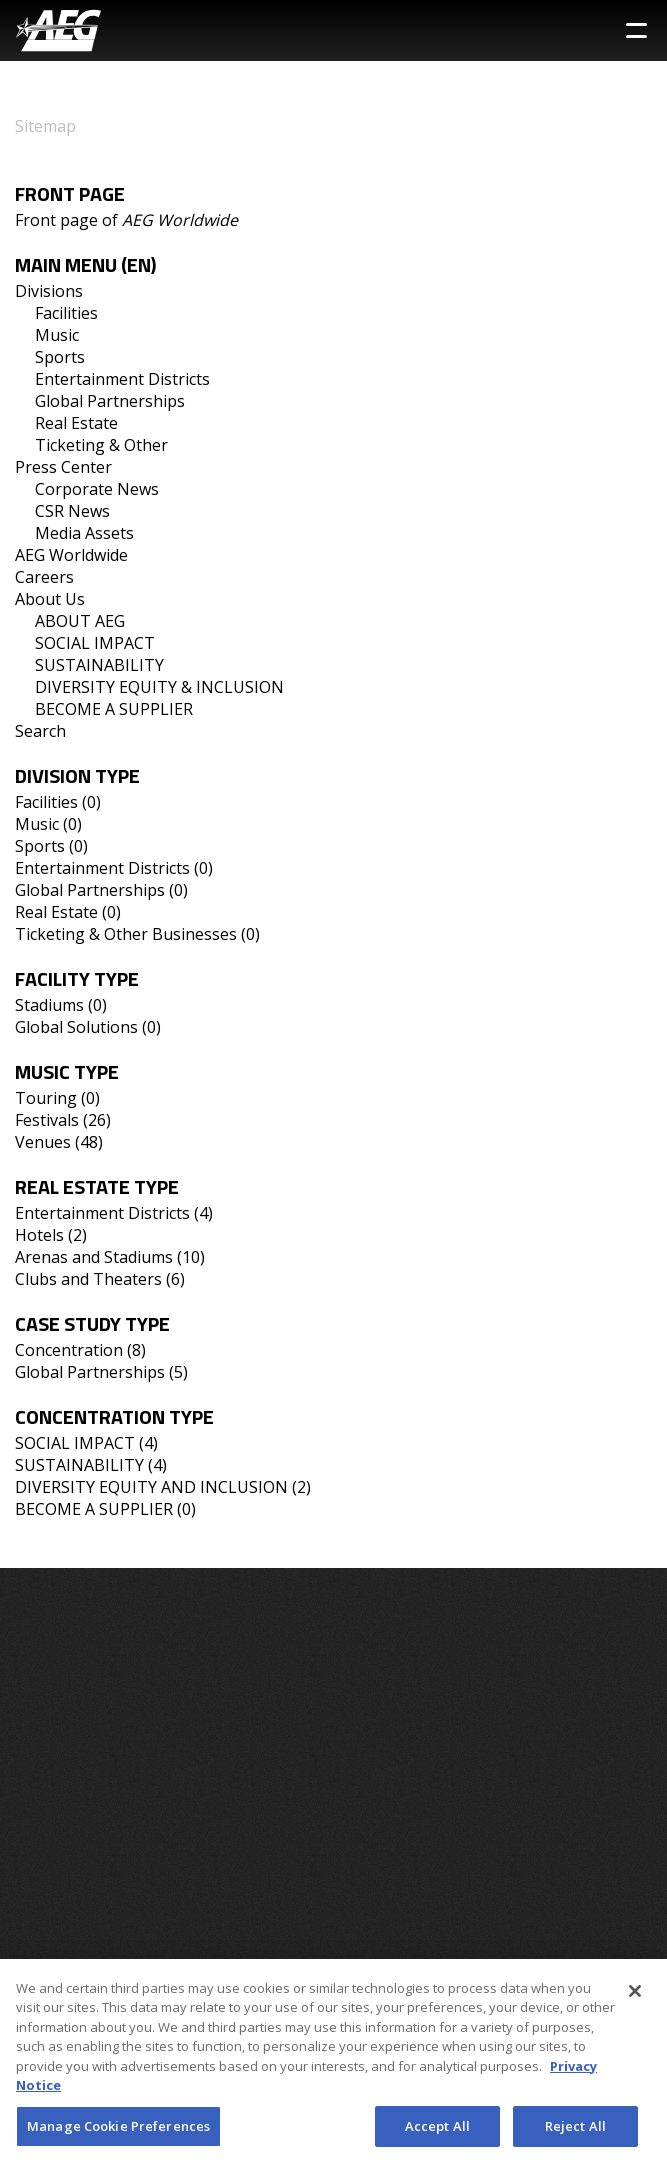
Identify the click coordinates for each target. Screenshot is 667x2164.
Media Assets (84, 533)
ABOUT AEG (80, 621)
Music (57, 335)
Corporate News (97, 489)
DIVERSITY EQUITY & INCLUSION (159, 687)
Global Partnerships (110, 401)
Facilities (66, 313)
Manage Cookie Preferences (118, 2132)
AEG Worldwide (71, 555)
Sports (60, 357)
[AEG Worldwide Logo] (58, 30)
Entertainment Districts (122, 379)
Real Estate (76, 423)
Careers (44, 577)
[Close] (635, 1997)
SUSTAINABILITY (99, 665)
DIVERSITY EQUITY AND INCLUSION (151, 1487)
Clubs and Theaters (88, 1279)
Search (40, 731)
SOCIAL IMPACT (95, 643)
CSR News (72, 511)
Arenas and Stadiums (94, 1257)
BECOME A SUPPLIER (114, 709)
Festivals (47, 1120)
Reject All (575, 2132)
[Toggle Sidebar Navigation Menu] (636, 30)
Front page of (126, 220)
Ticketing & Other (101, 445)
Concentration (69, 1350)
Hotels (39, 1235)
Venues (43, 1142)
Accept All (437, 2132)
